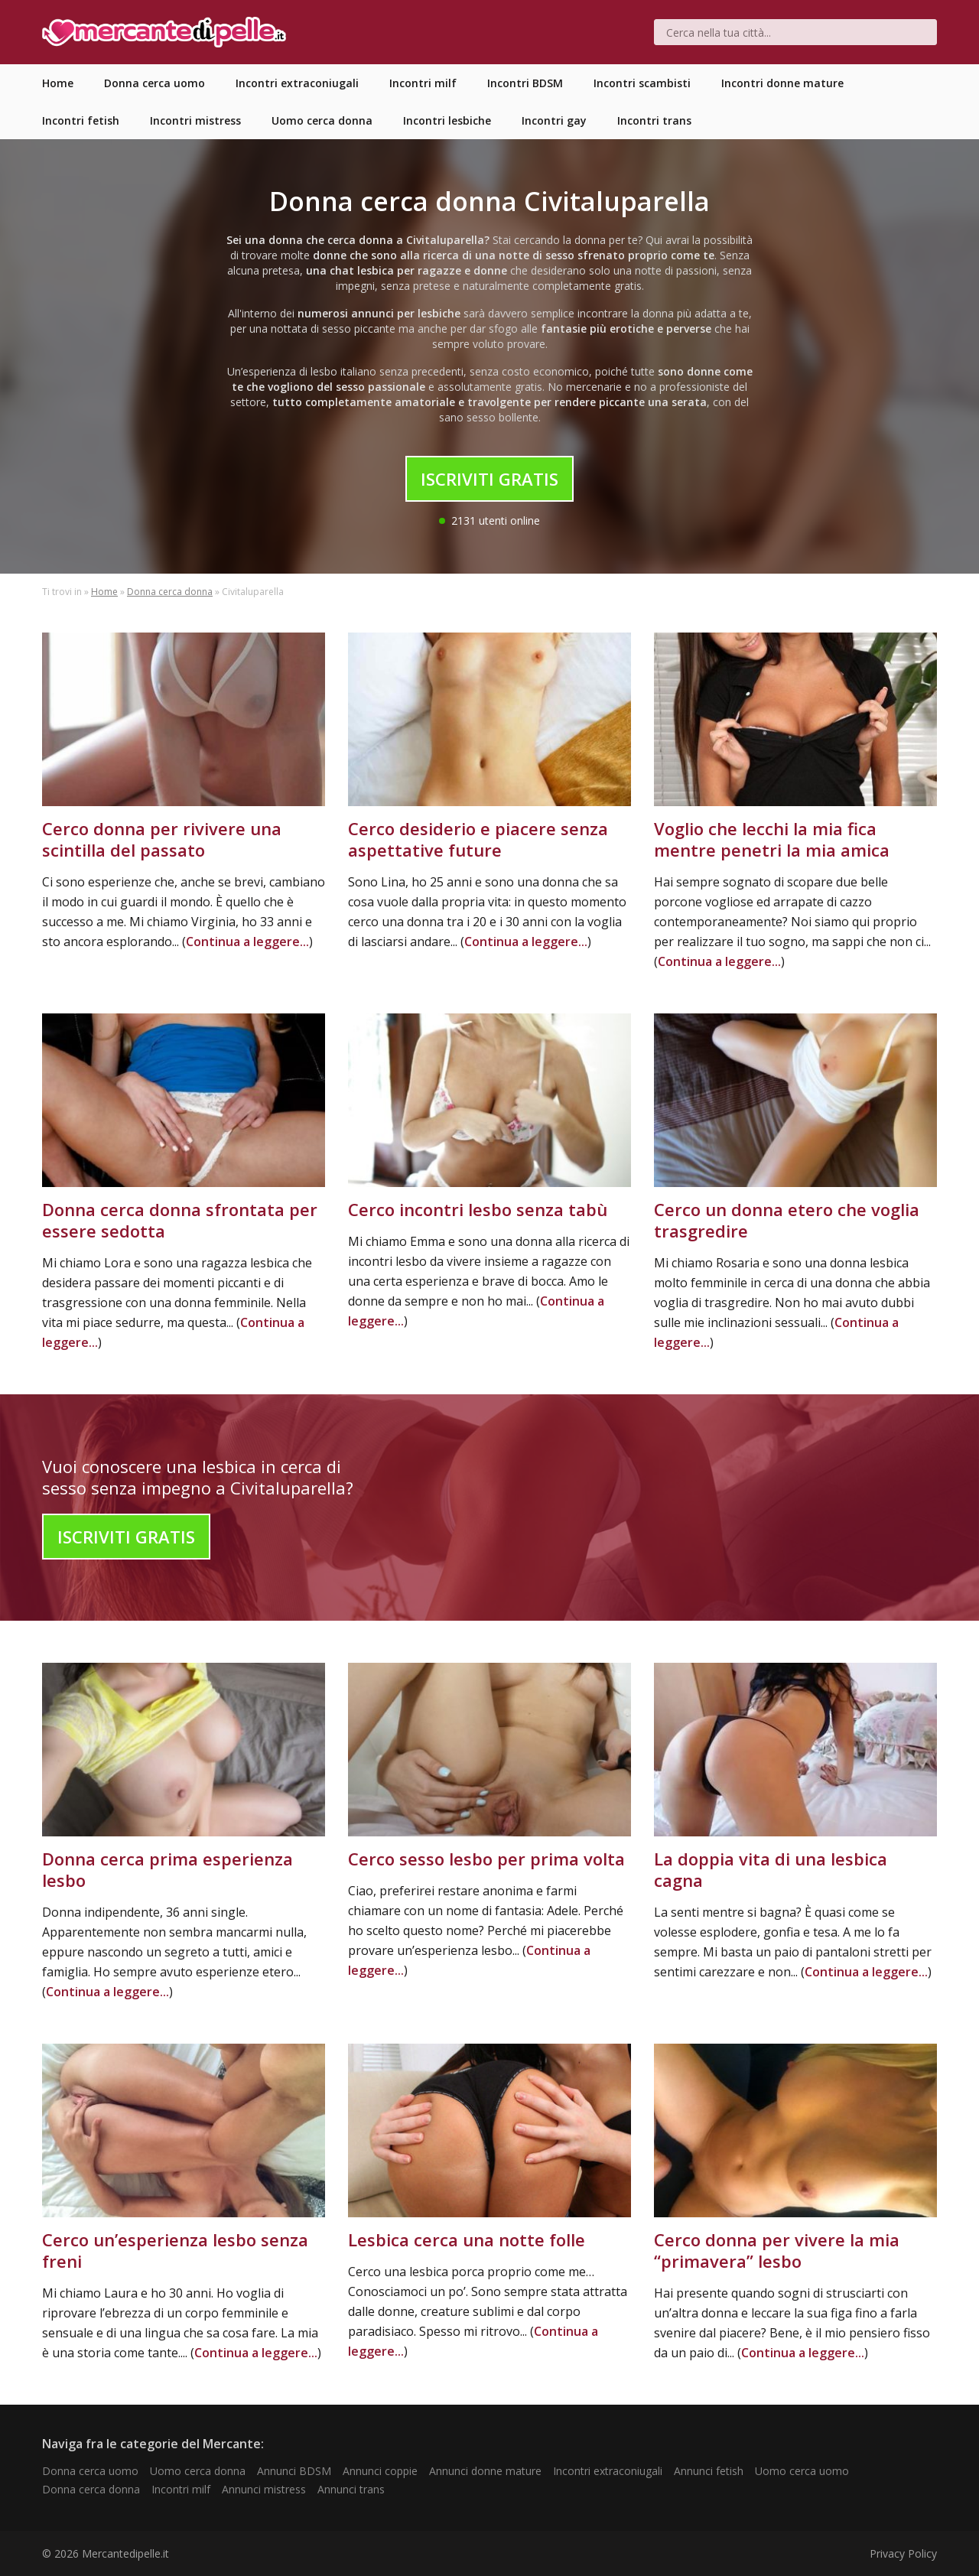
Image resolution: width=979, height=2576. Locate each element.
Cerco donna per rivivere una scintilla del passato (161, 839)
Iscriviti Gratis (489, 478)
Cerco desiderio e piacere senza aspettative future (478, 839)
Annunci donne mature (485, 2471)
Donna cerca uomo (90, 2471)
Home (104, 591)
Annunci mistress (264, 2489)
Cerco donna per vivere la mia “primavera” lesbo (776, 2250)
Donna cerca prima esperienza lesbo (167, 1869)
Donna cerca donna (170, 591)
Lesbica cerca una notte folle (466, 2239)
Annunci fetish (708, 2471)
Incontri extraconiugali (607, 2471)
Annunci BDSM (294, 2471)
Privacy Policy (903, 2553)
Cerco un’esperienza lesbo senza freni (175, 2250)
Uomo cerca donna (198, 2471)
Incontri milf (180, 2489)
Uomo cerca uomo (802, 2471)
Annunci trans (351, 2489)
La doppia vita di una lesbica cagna (770, 1869)
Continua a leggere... (247, 941)
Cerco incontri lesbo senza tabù (477, 1209)
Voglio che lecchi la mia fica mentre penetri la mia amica (772, 839)
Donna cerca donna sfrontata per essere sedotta (179, 1220)
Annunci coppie (380, 2471)
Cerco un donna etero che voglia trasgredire (786, 1220)
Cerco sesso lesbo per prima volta (486, 1858)
